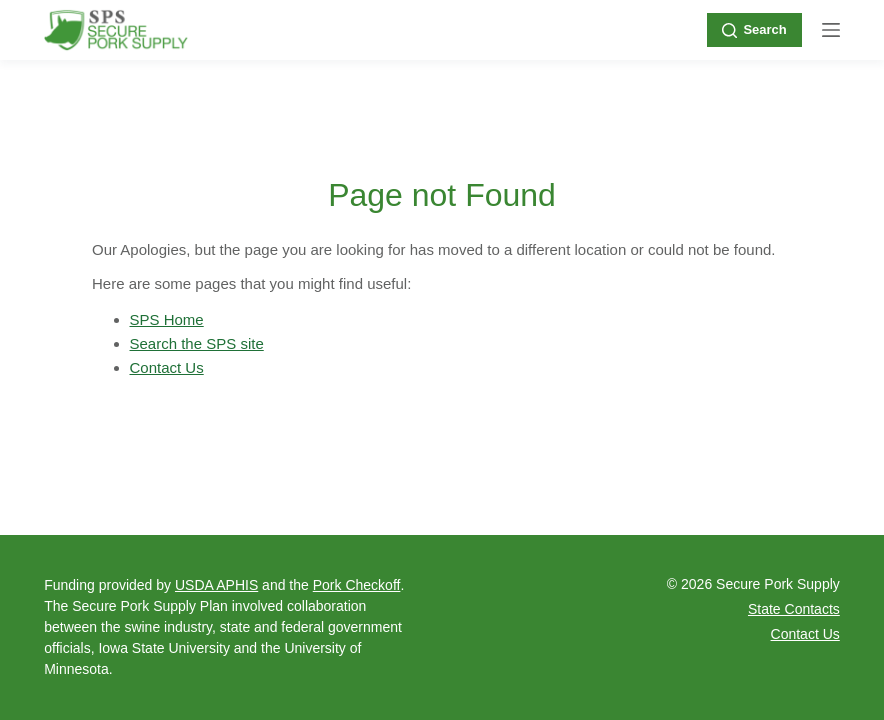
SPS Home (167, 319)
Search (754, 30)
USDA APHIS (216, 585)
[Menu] (831, 30)
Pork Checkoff (357, 585)
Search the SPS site (197, 343)
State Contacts (794, 609)
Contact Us (167, 367)
